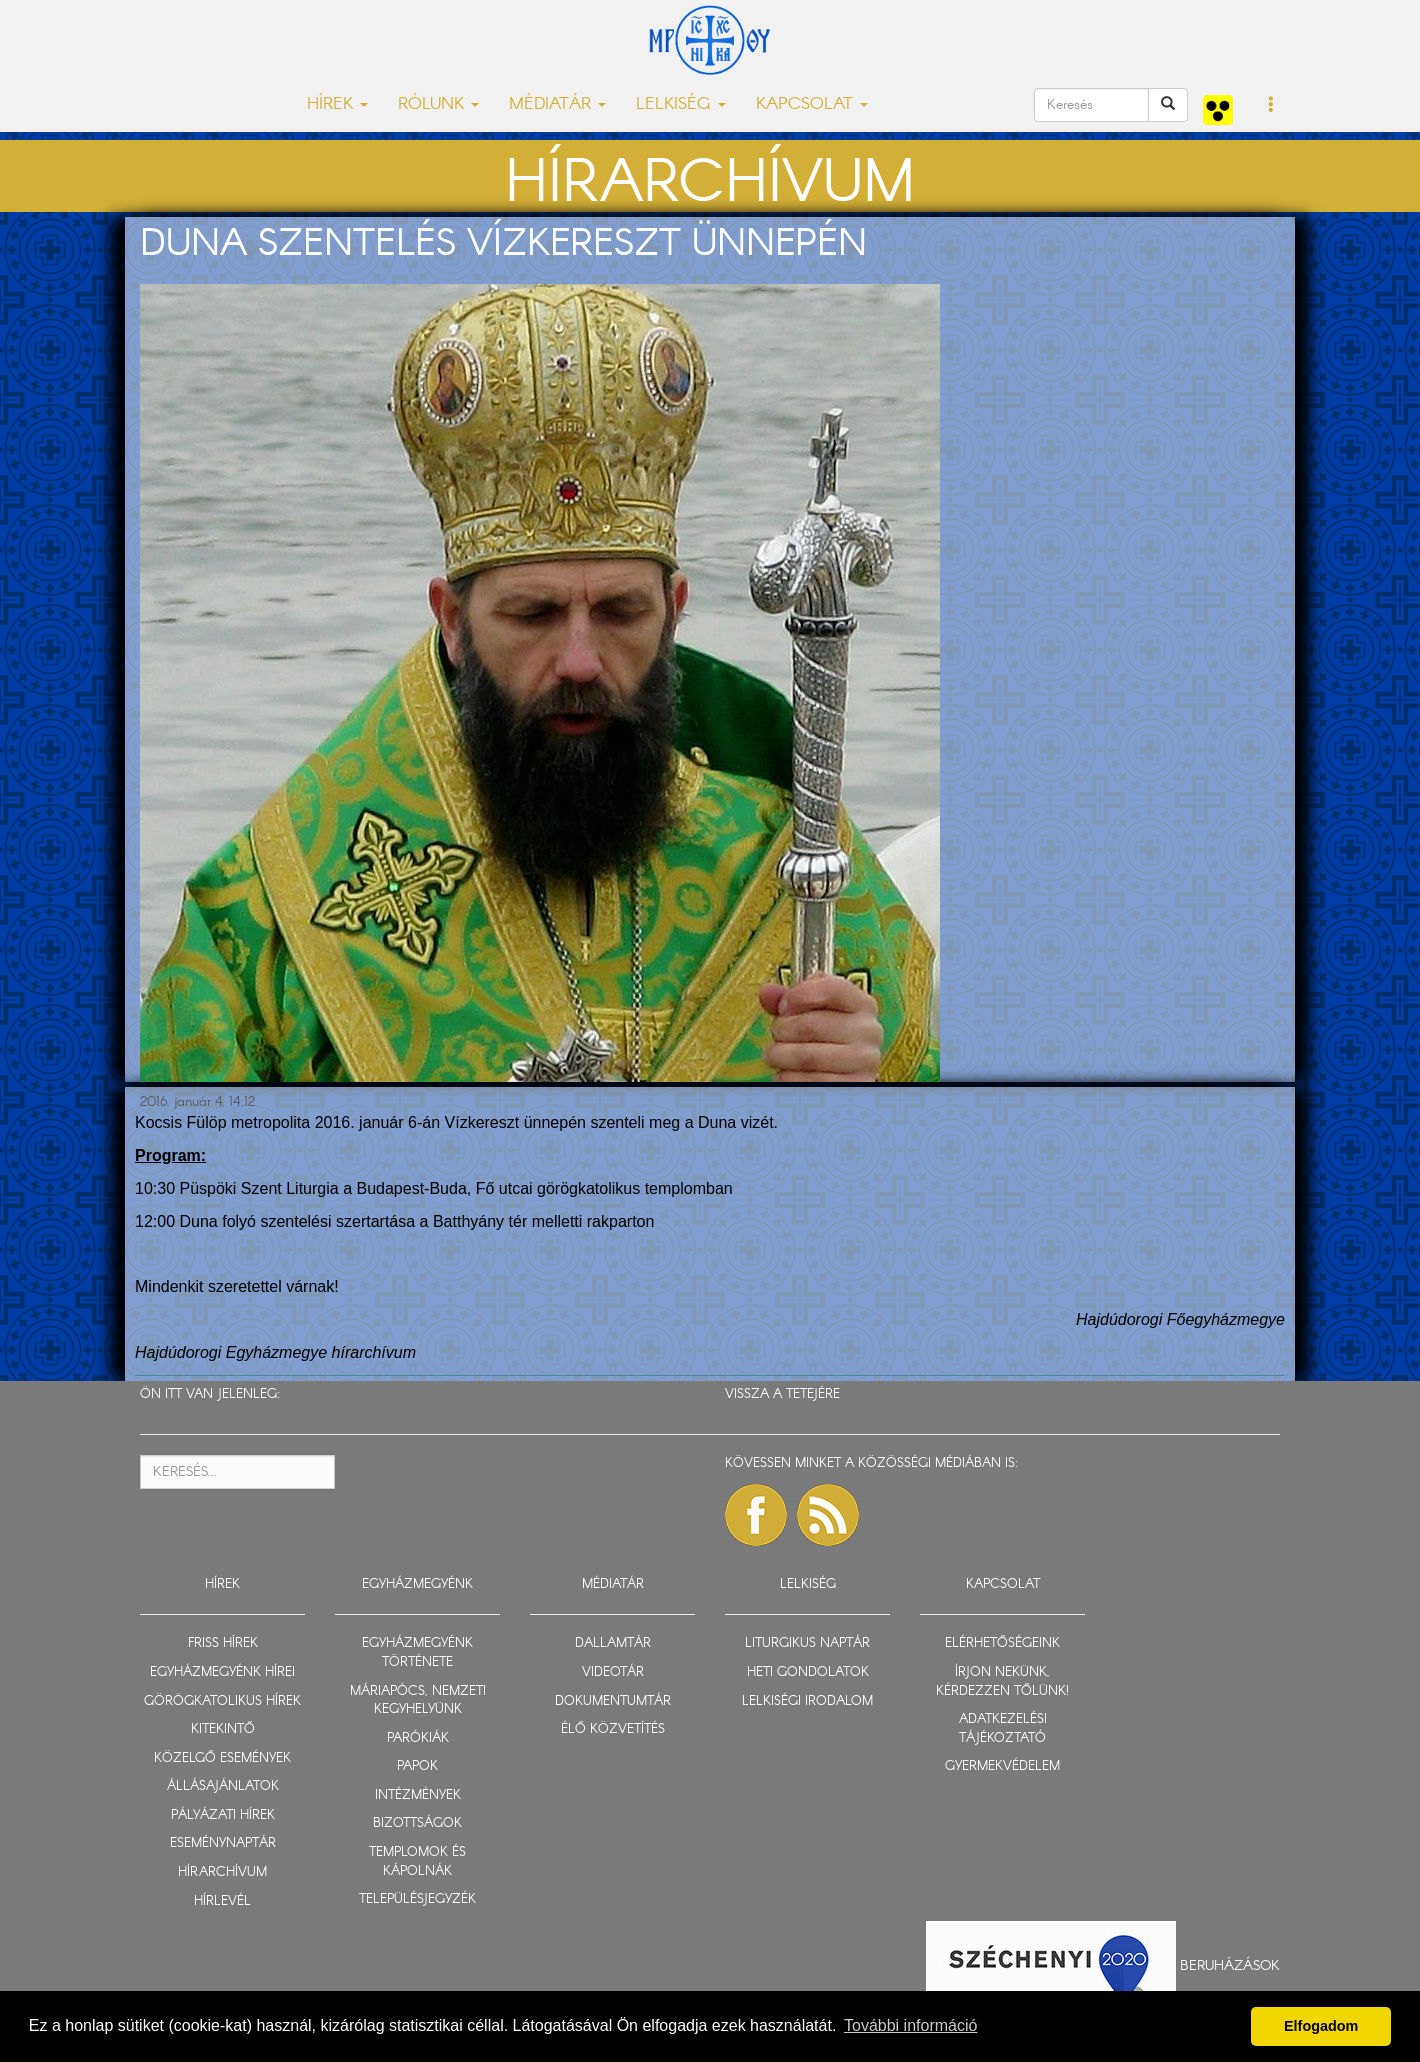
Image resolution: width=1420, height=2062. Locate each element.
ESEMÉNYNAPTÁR (223, 1843)
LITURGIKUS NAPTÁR (807, 1643)
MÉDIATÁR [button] (557, 104)
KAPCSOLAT (1003, 1584)
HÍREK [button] (337, 104)
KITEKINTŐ (223, 1729)
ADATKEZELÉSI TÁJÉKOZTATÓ (1003, 1729)
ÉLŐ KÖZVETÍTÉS (613, 1729)
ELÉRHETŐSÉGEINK (1002, 1643)
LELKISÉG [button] (681, 104)
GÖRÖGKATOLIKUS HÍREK (222, 1701)
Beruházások (1230, 1966)
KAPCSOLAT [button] (812, 104)
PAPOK (417, 1766)
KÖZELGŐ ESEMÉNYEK (222, 1758)
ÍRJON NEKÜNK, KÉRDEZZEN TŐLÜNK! (1002, 1682)
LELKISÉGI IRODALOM (807, 1701)
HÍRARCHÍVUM (222, 1872)
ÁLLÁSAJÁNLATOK (223, 1786)
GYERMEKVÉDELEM (1002, 1766)
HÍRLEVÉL (222, 1901)
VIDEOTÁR (613, 1672)
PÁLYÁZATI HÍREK (223, 1815)
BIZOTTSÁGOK (417, 1823)
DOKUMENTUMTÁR (613, 1701)
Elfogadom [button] (1321, 2026)
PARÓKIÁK (418, 1738)
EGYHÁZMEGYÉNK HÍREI (222, 1672)
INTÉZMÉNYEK (418, 1795)
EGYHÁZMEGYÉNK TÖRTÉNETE (417, 1653)
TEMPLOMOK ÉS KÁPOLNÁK (417, 1862)
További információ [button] (910, 2025)
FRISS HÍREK (223, 1643)
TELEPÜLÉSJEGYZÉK (417, 1899)
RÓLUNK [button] (438, 104)
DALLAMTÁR (613, 1643)
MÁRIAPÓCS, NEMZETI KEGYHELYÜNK (418, 1701)
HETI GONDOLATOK (808, 1672)
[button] (1271, 106)
